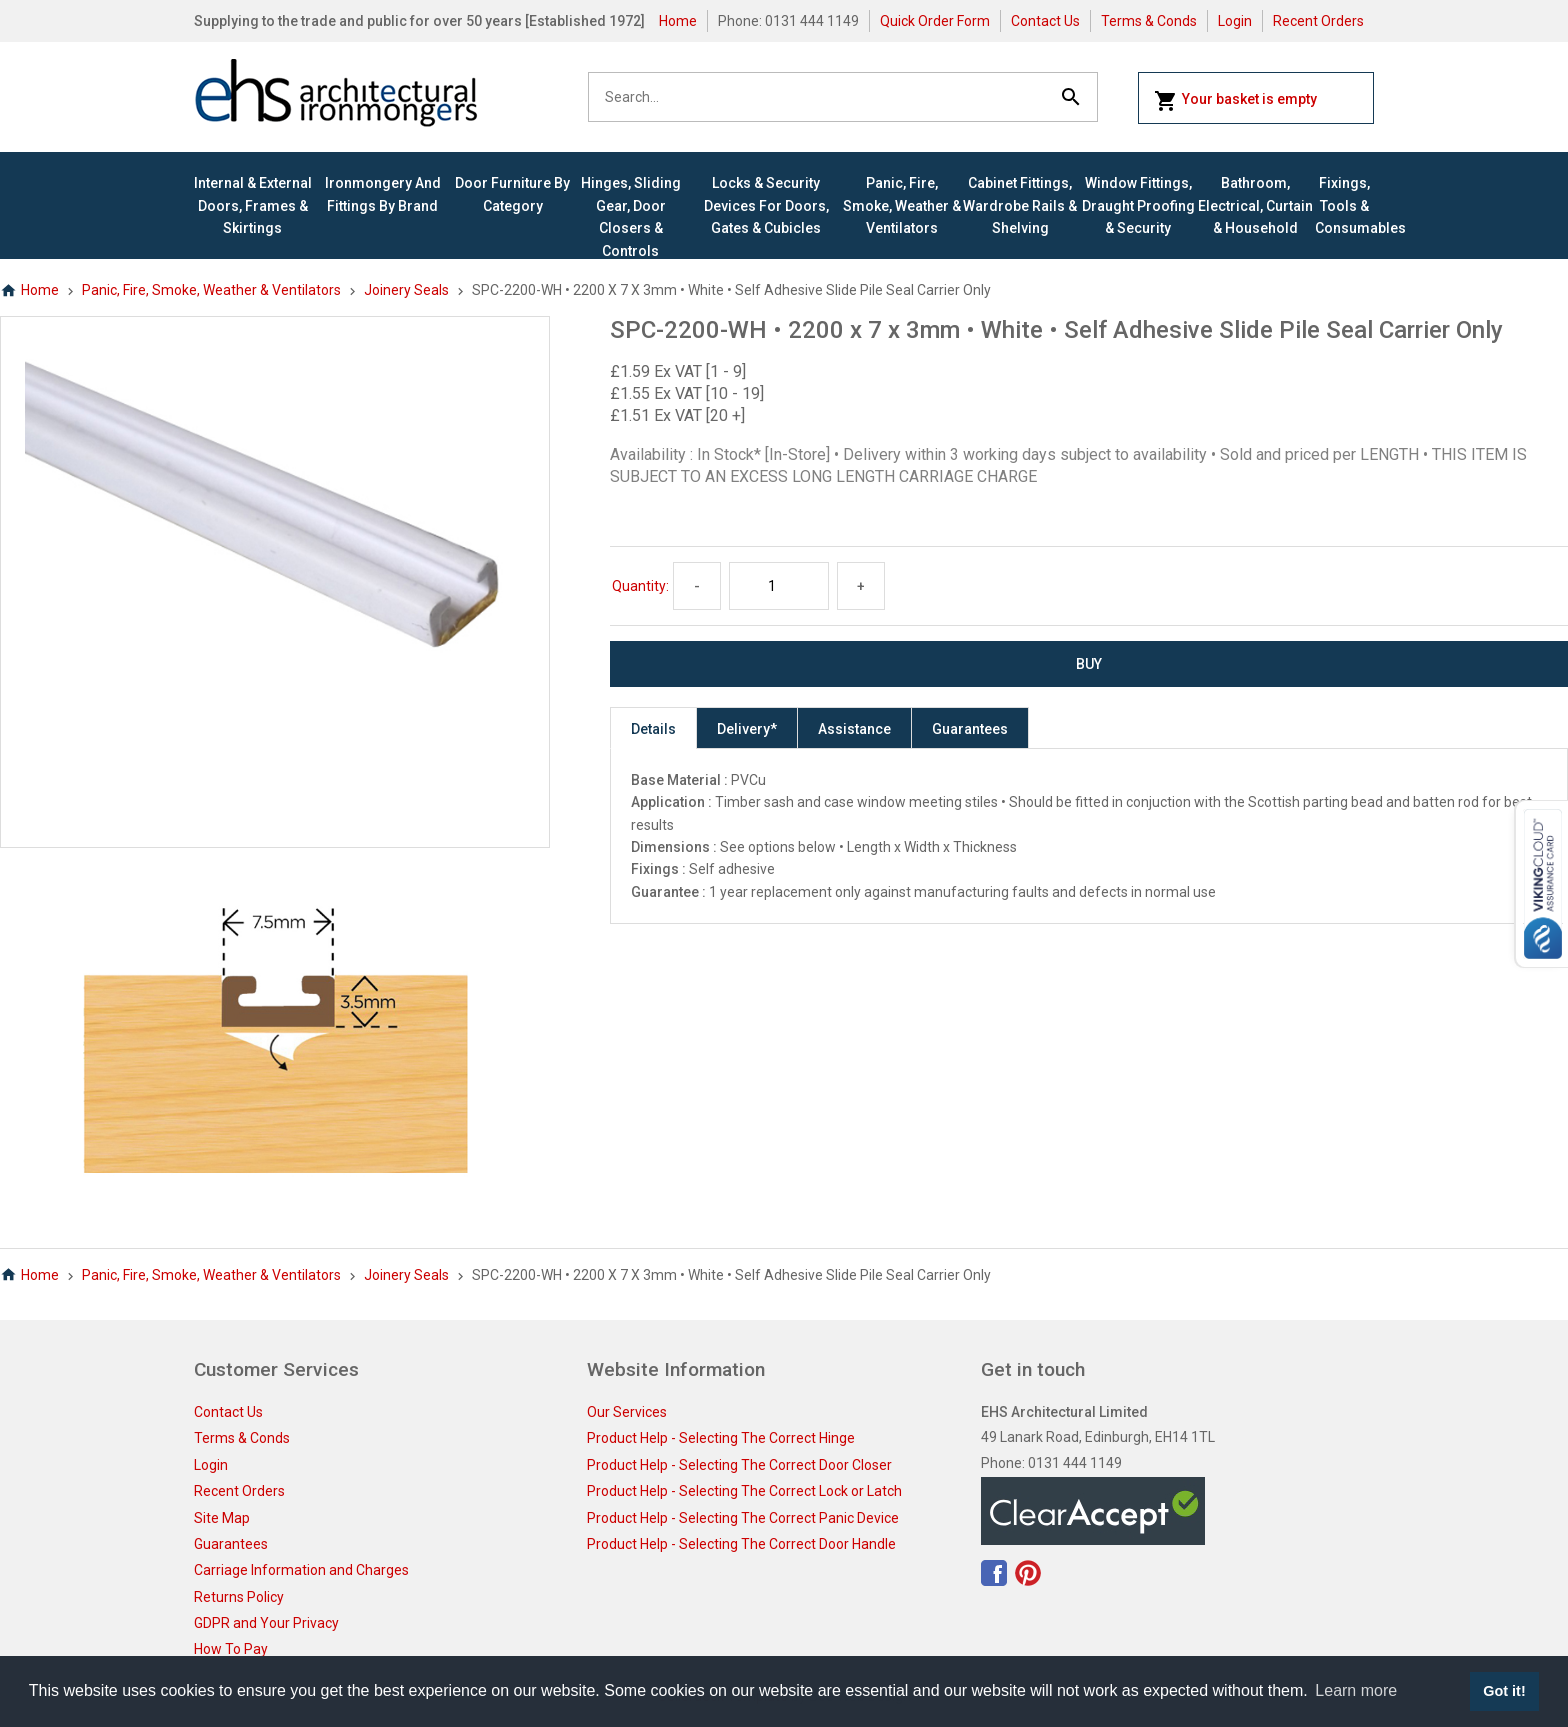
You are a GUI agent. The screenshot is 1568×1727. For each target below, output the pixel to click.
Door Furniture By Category (512, 194)
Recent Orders (1318, 21)
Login (1235, 21)
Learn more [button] (1356, 1690)
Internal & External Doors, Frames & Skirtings (253, 205)
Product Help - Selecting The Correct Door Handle (741, 1544)
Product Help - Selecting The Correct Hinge (721, 1438)
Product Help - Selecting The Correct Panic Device (743, 1518)
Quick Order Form (935, 21)
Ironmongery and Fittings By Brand (383, 194)
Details (653, 729)
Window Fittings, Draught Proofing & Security (1138, 205)
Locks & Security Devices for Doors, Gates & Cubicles (766, 205)
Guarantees (970, 729)
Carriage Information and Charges (301, 1570)
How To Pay (231, 1649)
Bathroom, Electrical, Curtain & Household (1255, 205)
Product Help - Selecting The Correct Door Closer (739, 1465)
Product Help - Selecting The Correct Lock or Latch (744, 1491)
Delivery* (747, 729)
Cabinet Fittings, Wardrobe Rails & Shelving (1020, 205)
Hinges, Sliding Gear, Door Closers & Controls (631, 216)
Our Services (627, 1412)
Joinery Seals (406, 290)
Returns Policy (239, 1597)
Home (678, 21)
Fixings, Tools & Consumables (1344, 205)
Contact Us (1045, 21)
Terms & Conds (1149, 21)
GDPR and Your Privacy (266, 1623)
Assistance (854, 729)
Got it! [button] (1504, 1691)
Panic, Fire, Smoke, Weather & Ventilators (902, 205)
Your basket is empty (1235, 101)
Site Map (222, 1518)
